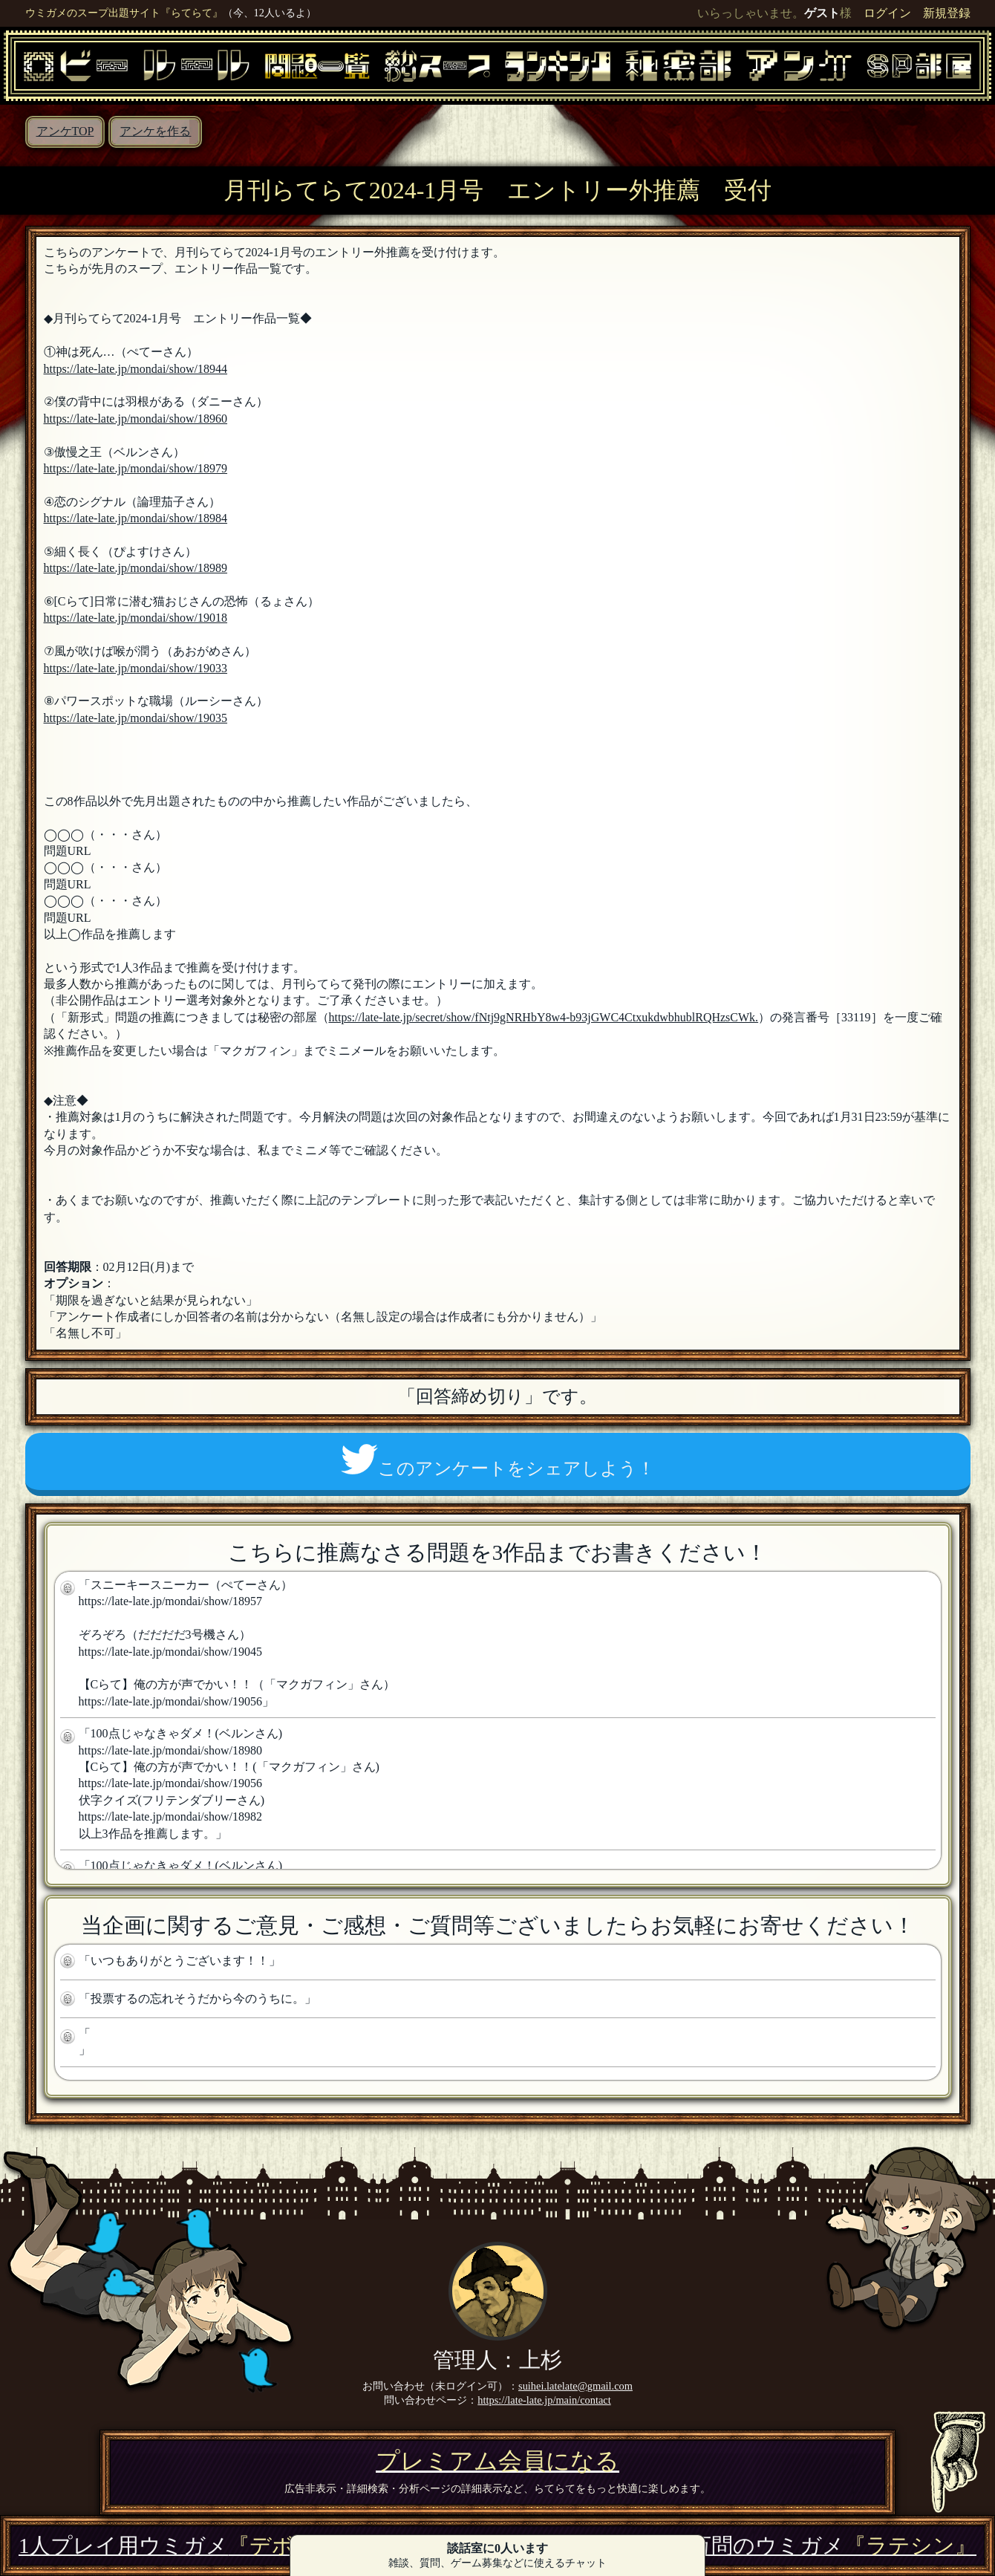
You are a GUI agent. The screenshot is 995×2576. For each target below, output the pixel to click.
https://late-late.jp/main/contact (543, 2400)
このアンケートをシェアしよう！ (498, 1461)
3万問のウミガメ (827, 2545)
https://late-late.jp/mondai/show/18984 (136, 518)
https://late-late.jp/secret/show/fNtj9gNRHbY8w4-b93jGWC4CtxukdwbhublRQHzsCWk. (544, 1017)
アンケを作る (155, 131)
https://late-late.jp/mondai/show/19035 (136, 718)
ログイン (887, 13)
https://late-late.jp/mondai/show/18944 (136, 368)
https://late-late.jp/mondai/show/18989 (136, 568)
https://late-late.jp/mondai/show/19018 (136, 617)
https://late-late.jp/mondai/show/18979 (136, 468)
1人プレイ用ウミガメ (178, 2545)
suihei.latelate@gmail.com (575, 2386)
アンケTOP (65, 131)
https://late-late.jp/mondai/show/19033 (136, 668)
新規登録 (946, 13)
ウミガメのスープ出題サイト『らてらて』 (124, 13)
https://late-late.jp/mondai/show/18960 (136, 418)
